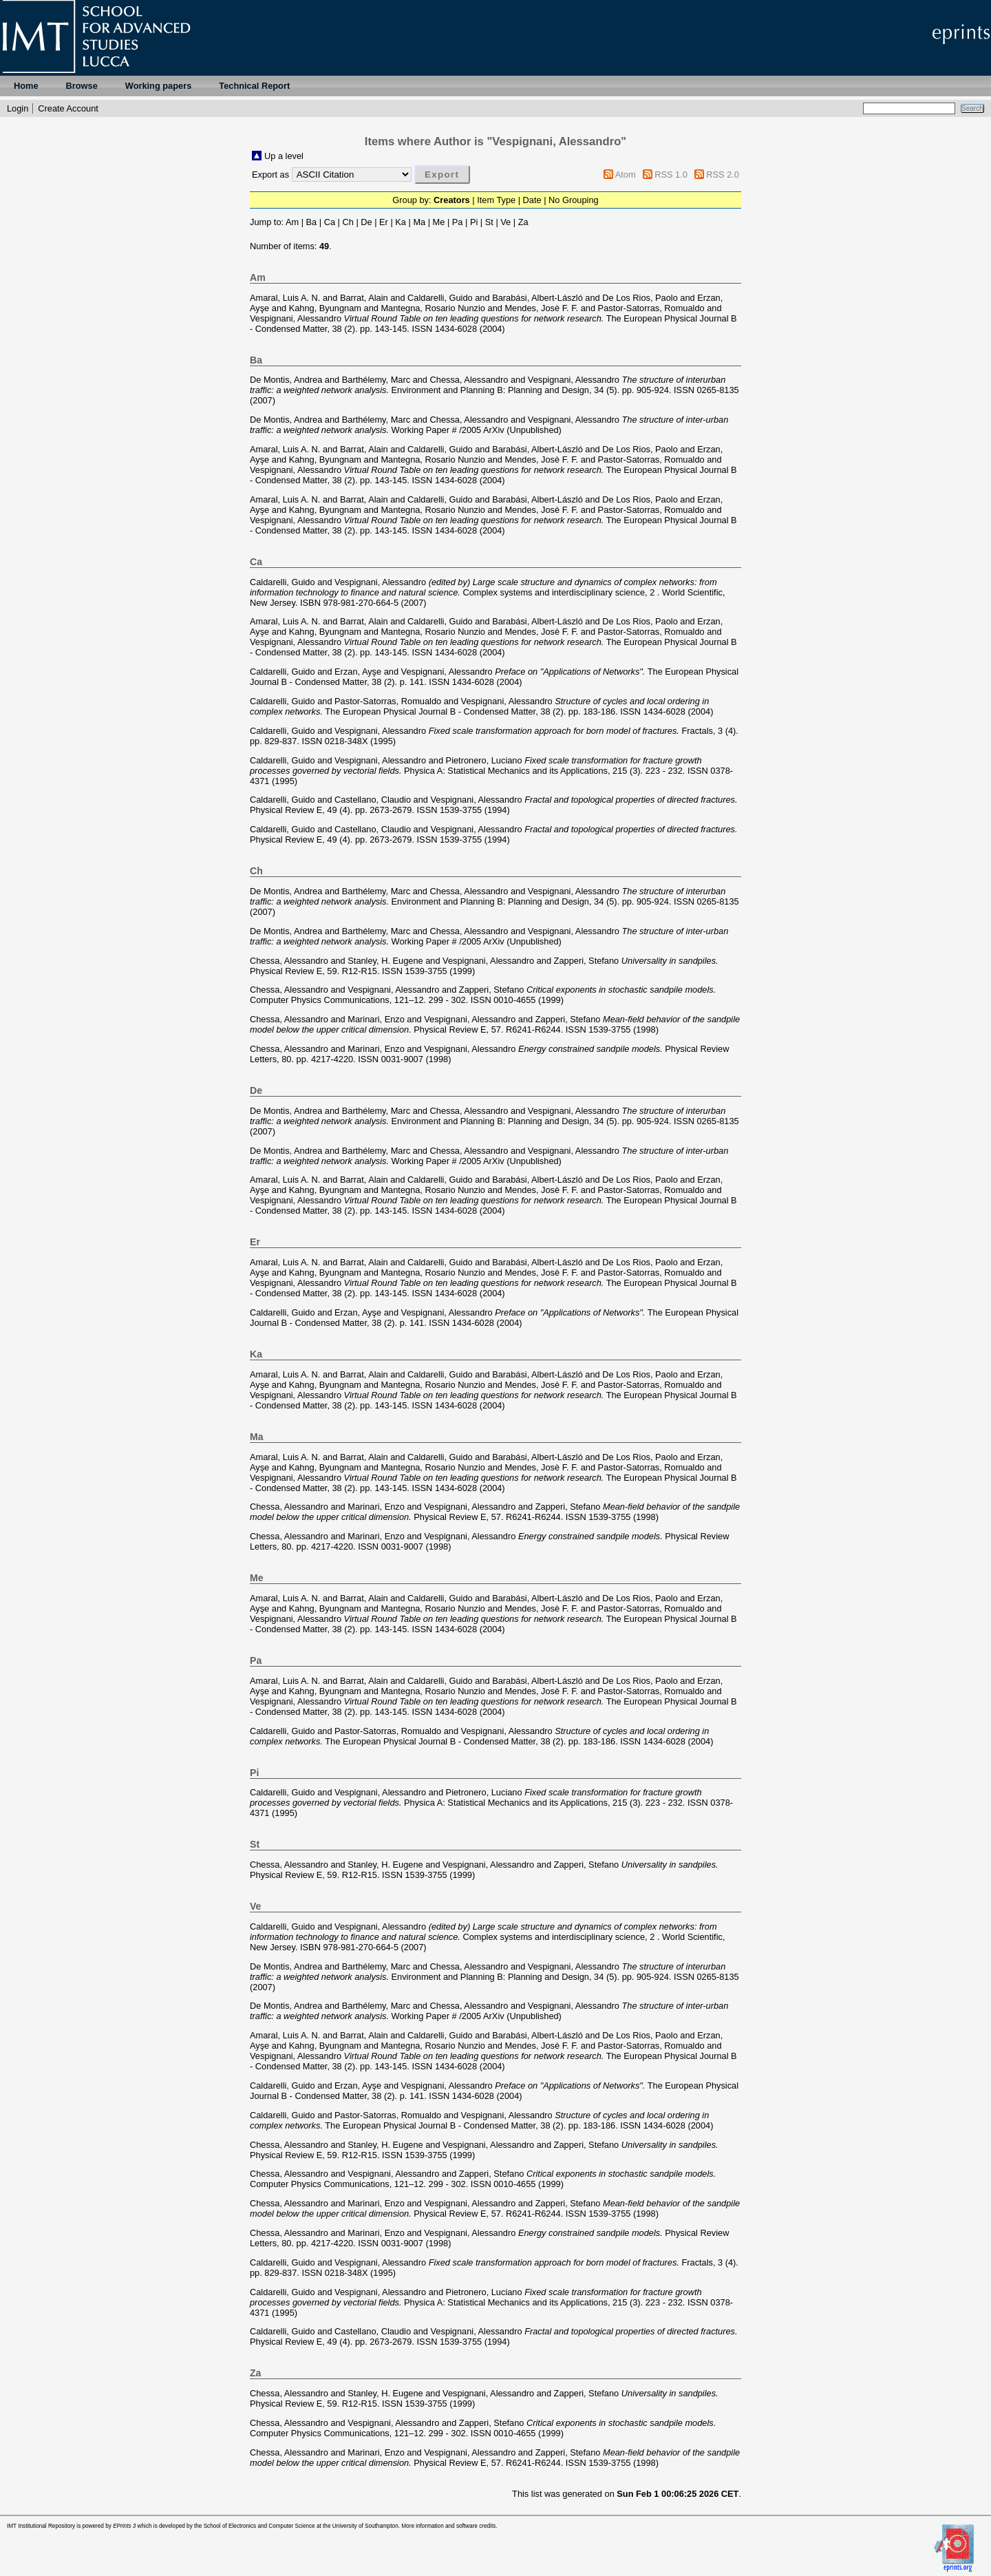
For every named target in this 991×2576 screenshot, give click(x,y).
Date (532, 200)
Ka (400, 222)
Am (292, 222)
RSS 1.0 (671, 174)
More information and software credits (448, 2526)
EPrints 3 (124, 2526)
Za (523, 222)
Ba (311, 222)
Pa (457, 222)
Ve (505, 222)
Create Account (68, 108)
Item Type (496, 200)
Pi (474, 222)
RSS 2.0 (722, 174)
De (366, 222)
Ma (419, 222)
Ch (347, 222)
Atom (625, 174)
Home (26, 86)
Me (439, 222)
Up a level (283, 156)
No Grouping (573, 200)
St (489, 222)
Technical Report (254, 86)
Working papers (158, 86)
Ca (329, 222)
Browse (82, 86)
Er (383, 222)
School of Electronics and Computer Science (259, 2526)
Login (17, 108)
